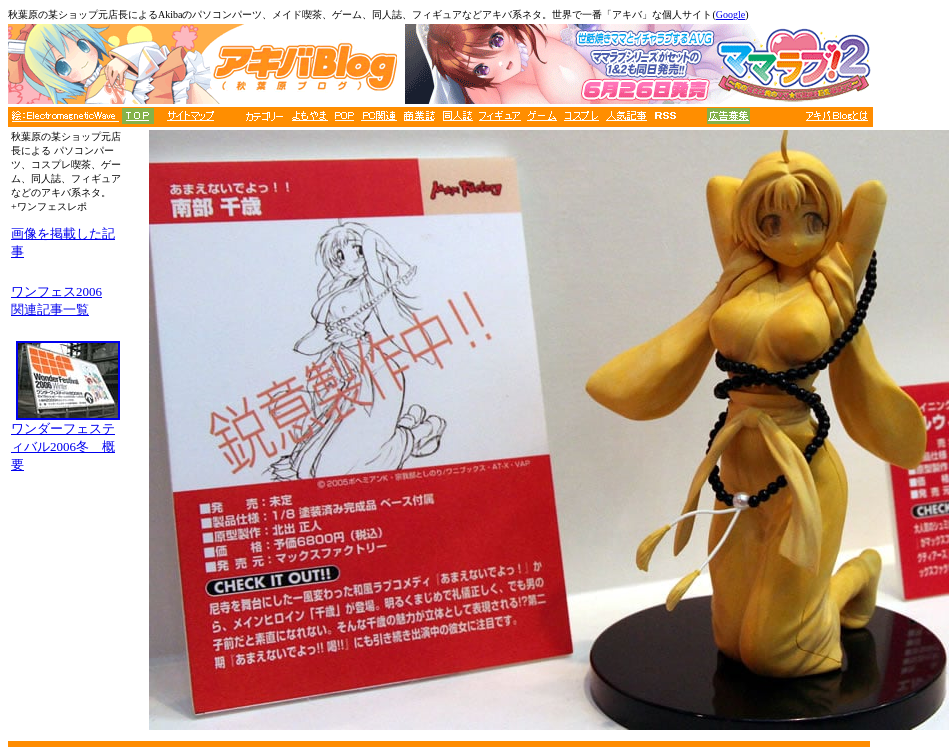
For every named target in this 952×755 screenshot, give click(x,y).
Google (730, 14)
